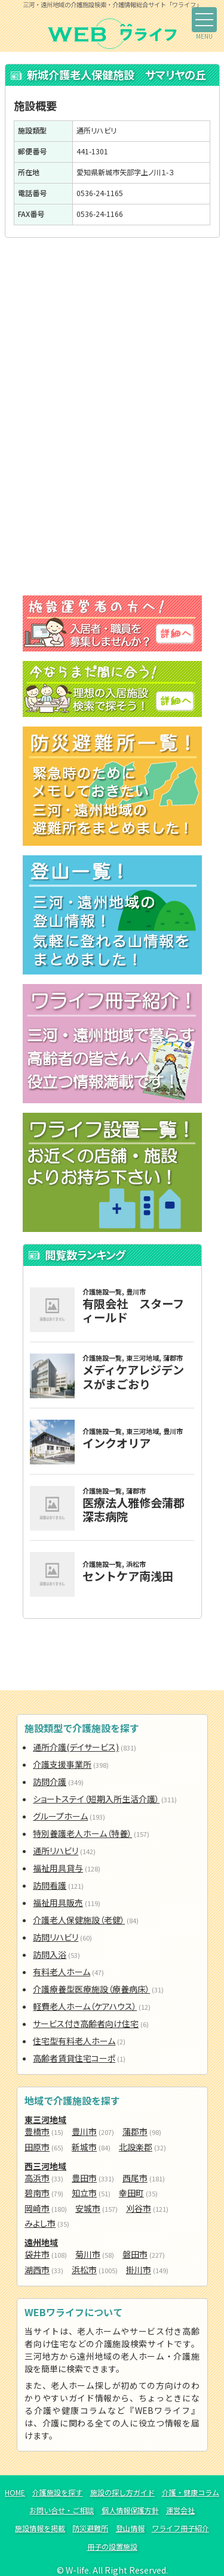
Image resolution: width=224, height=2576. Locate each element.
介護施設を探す (57, 2492)
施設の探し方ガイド (122, 2492)
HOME (15, 2492)
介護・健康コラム (190, 2492)
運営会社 (180, 2510)
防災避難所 (90, 2528)
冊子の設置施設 (112, 2546)
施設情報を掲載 (40, 2528)
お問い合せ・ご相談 (61, 2510)
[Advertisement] (112, 336)
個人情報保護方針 (130, 2510)
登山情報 (130, 2528)
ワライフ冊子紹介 (180, 2528)
